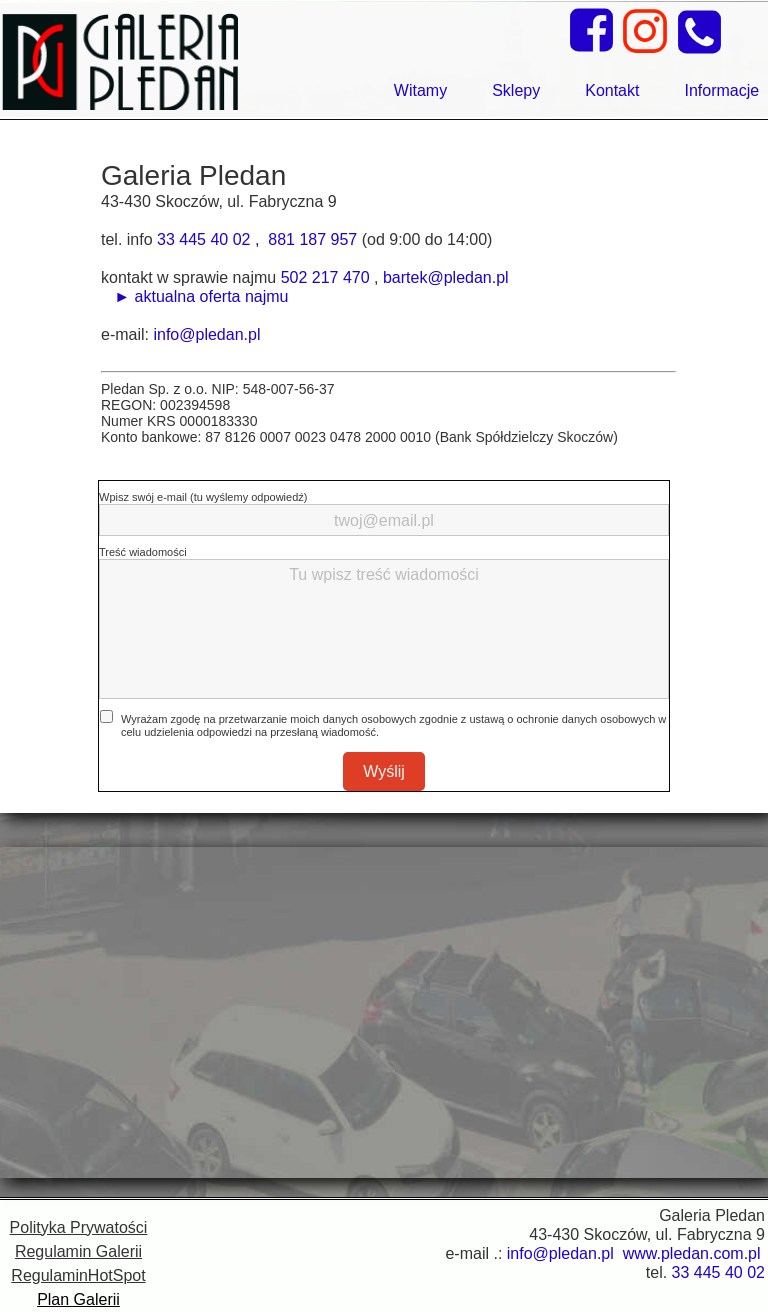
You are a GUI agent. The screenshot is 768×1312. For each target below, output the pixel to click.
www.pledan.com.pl (694, 1253)
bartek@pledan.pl (446, 277)
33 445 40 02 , (210, 239)
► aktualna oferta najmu (197, 296)
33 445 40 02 (718, 1272)
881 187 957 (312, 239)
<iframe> (384, 1012)
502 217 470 (325, 277)
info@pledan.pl (206, 334)
